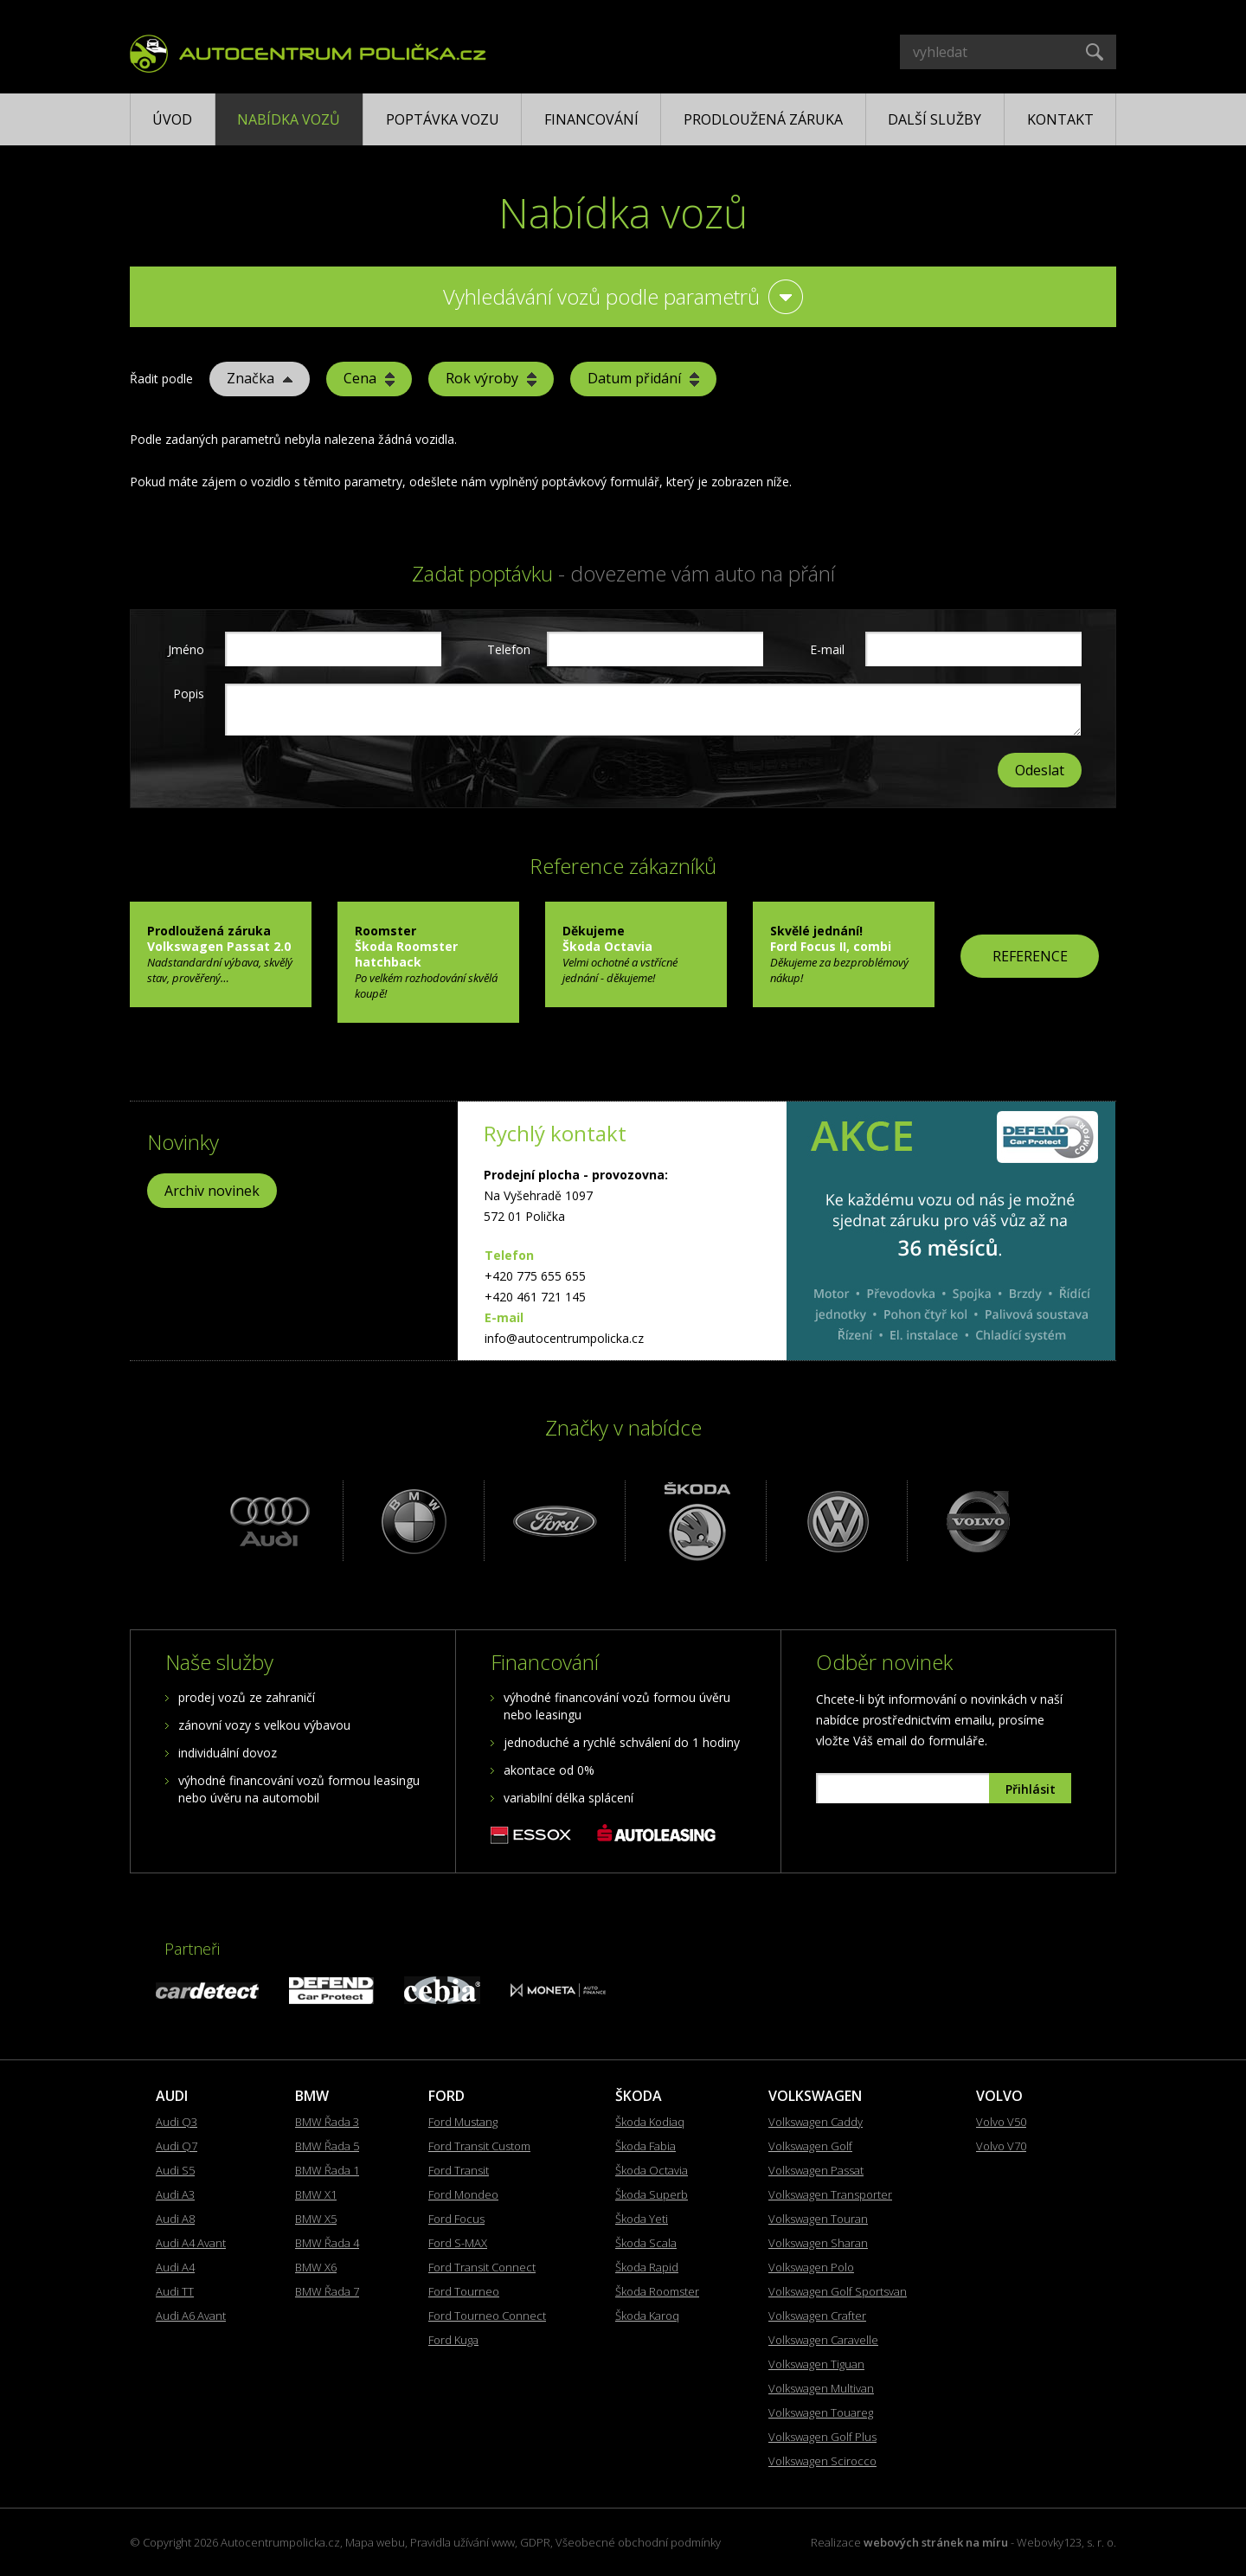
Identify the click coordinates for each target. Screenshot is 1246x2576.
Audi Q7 (176, 2146)
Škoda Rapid (646, 2267)
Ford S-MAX (457, 2243)
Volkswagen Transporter (830, 2194)
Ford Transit (458, 2170)
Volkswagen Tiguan (816, 2364)
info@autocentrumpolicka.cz (564, 1338)
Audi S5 (175, 2170)
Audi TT (175, 2291)
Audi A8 (175, 2218)
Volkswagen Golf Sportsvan (837, 2291)
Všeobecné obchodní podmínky (638, 2542)
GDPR (535, 2542)
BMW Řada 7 (327, 2291)
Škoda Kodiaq (649, 2122)
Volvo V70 (1001, 2146)
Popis (188, 693)
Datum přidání (643, 378)
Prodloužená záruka (763, 119)
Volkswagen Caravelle (823, 2340)
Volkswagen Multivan (821, 2388)
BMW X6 (316, 2267)
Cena (369, 378)
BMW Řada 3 (327, 2122)
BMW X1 (316, 2194)
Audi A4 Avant (191, 2243)
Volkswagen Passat (816, 2170)
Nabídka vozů (288, 119)
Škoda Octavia (651, 2170)
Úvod (172, 119)
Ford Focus (456, 2218)
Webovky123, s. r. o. (1066, 2542)
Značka (259, 378)
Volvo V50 (1001, 2122)
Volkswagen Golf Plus (822, 2436)
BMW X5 (316, 2218)
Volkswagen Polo (811, 2267)
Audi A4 (175, 2267)
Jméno (186, 649)
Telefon (506, 649)
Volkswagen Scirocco (822, 2461)
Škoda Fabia (645, 2146)
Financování (591, 119)
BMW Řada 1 (327, 2170)
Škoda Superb (651, 2194)
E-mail (827, 649)
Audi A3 (175, 2194)
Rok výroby (491, 378)
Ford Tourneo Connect (487, 2315)
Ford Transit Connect (482, 2267)
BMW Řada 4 (327, 2243)
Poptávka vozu (442, 119)
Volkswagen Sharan (818, 2243)
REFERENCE (1030, 956)
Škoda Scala (646, 2243)
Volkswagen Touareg (820, 2412)
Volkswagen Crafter (817, 2315)
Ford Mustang (463, 2122)
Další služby (934, 119)
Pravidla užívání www (462, 2542)
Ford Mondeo (463, 2194)
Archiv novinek (212, 1190)
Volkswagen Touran (818, 2218)
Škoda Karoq (647, 2315)
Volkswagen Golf (810, 2146)
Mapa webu (375, 2542)
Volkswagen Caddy (815, 2122)
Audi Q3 (176, 2122)
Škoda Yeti (641, 2218)
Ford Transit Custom (479, 2146)
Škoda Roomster (657, 2291)
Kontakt (1060, 119)
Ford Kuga (453, 2340)
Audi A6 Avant (191, 2315)
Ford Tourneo (463, 2291)
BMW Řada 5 (327, 2146)
